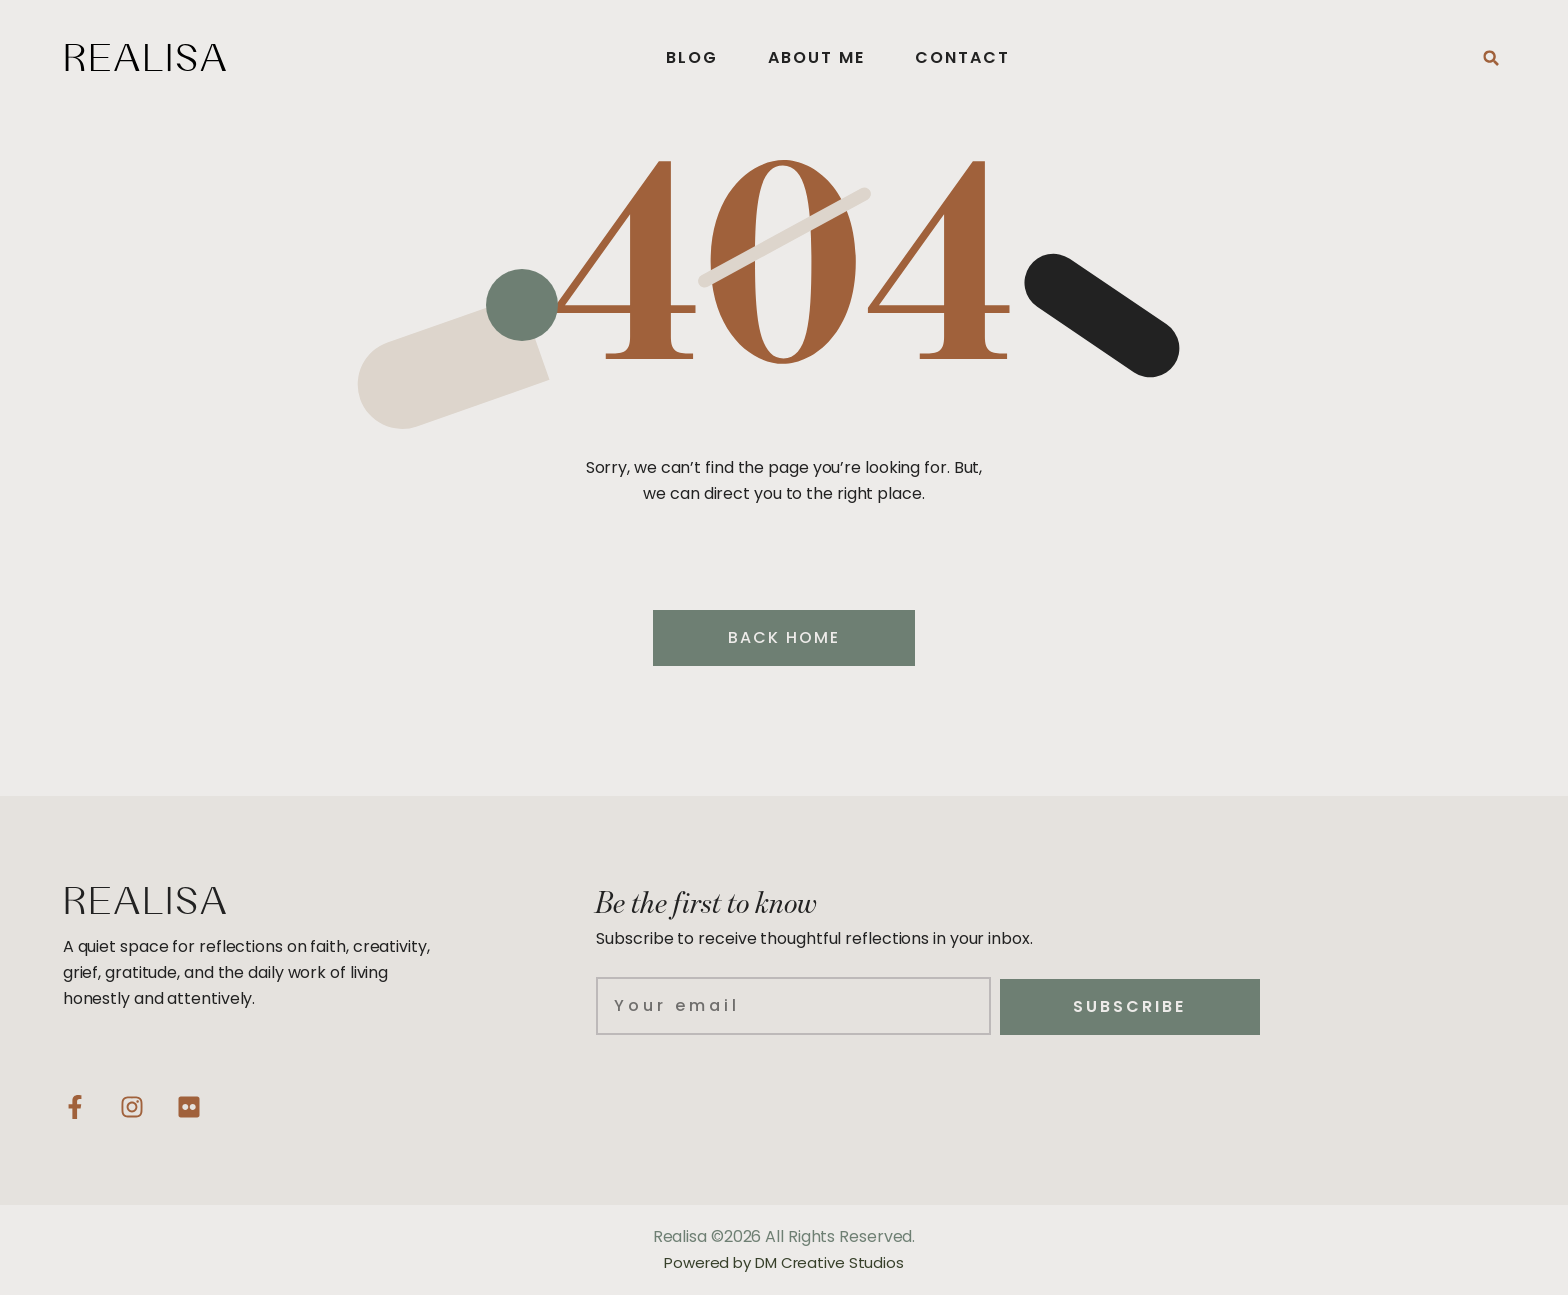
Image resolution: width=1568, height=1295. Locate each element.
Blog (692, 57)
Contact (962, 57)
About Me (816, 57)
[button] (1491, 58)
